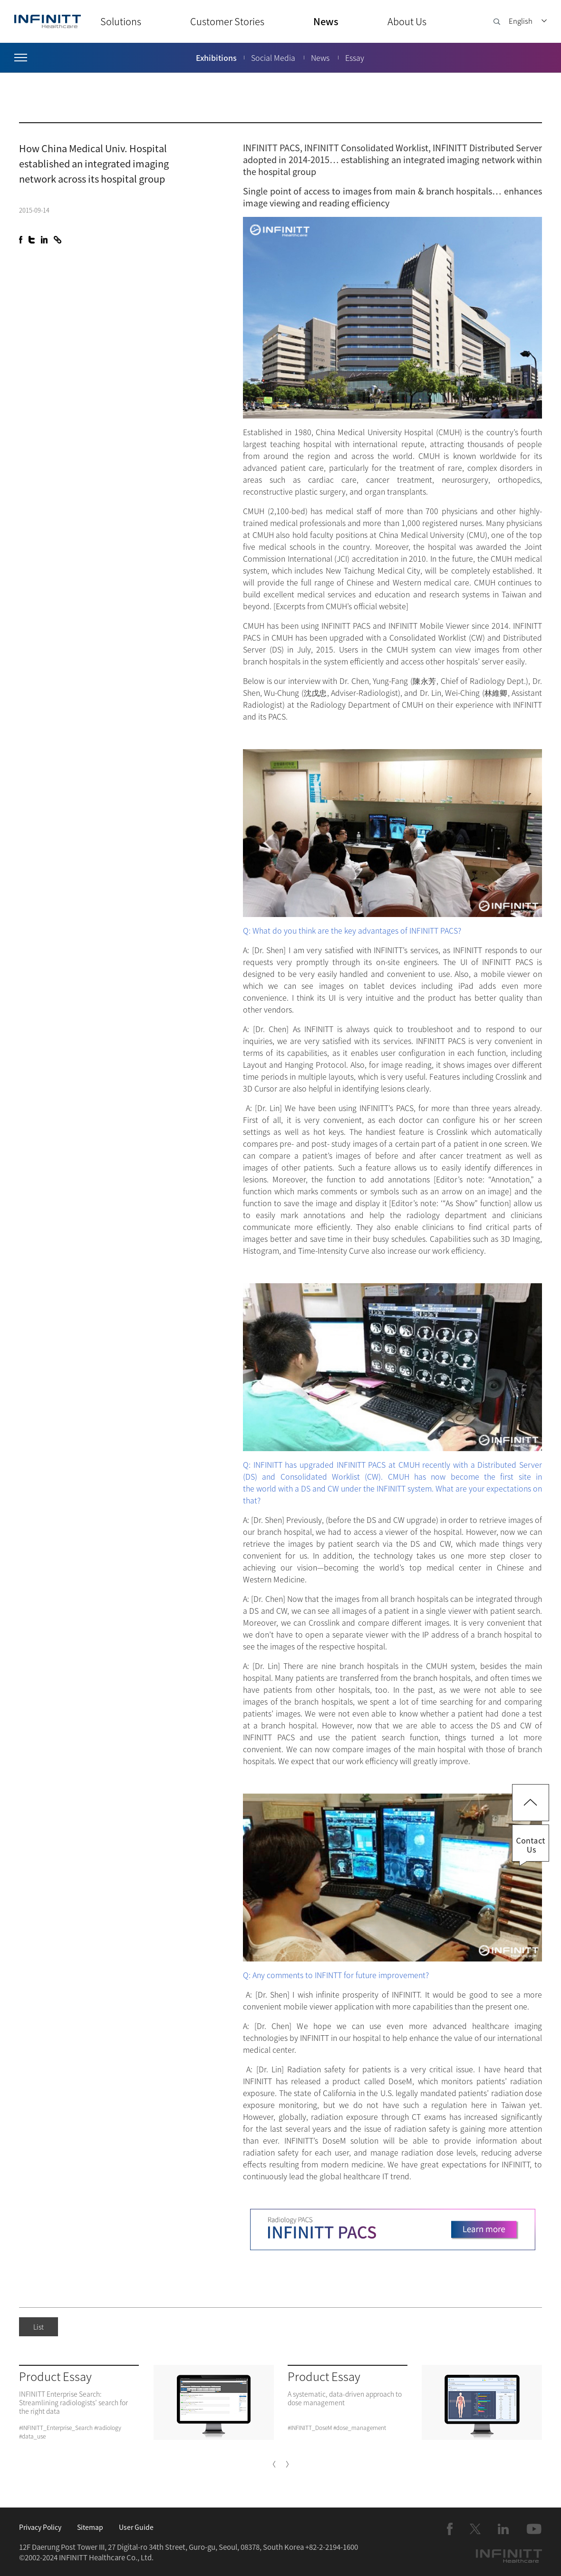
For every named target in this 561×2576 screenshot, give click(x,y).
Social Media (273, 57)
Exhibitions (216, 57)
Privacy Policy (40, 2527)
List (38, 2327)
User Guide (136, 2527)
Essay (354, 57)
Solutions (120, 21)
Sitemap (90, 2527)
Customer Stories (227, 21)
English (520, 21)
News (326, 21)
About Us (406, 21)
